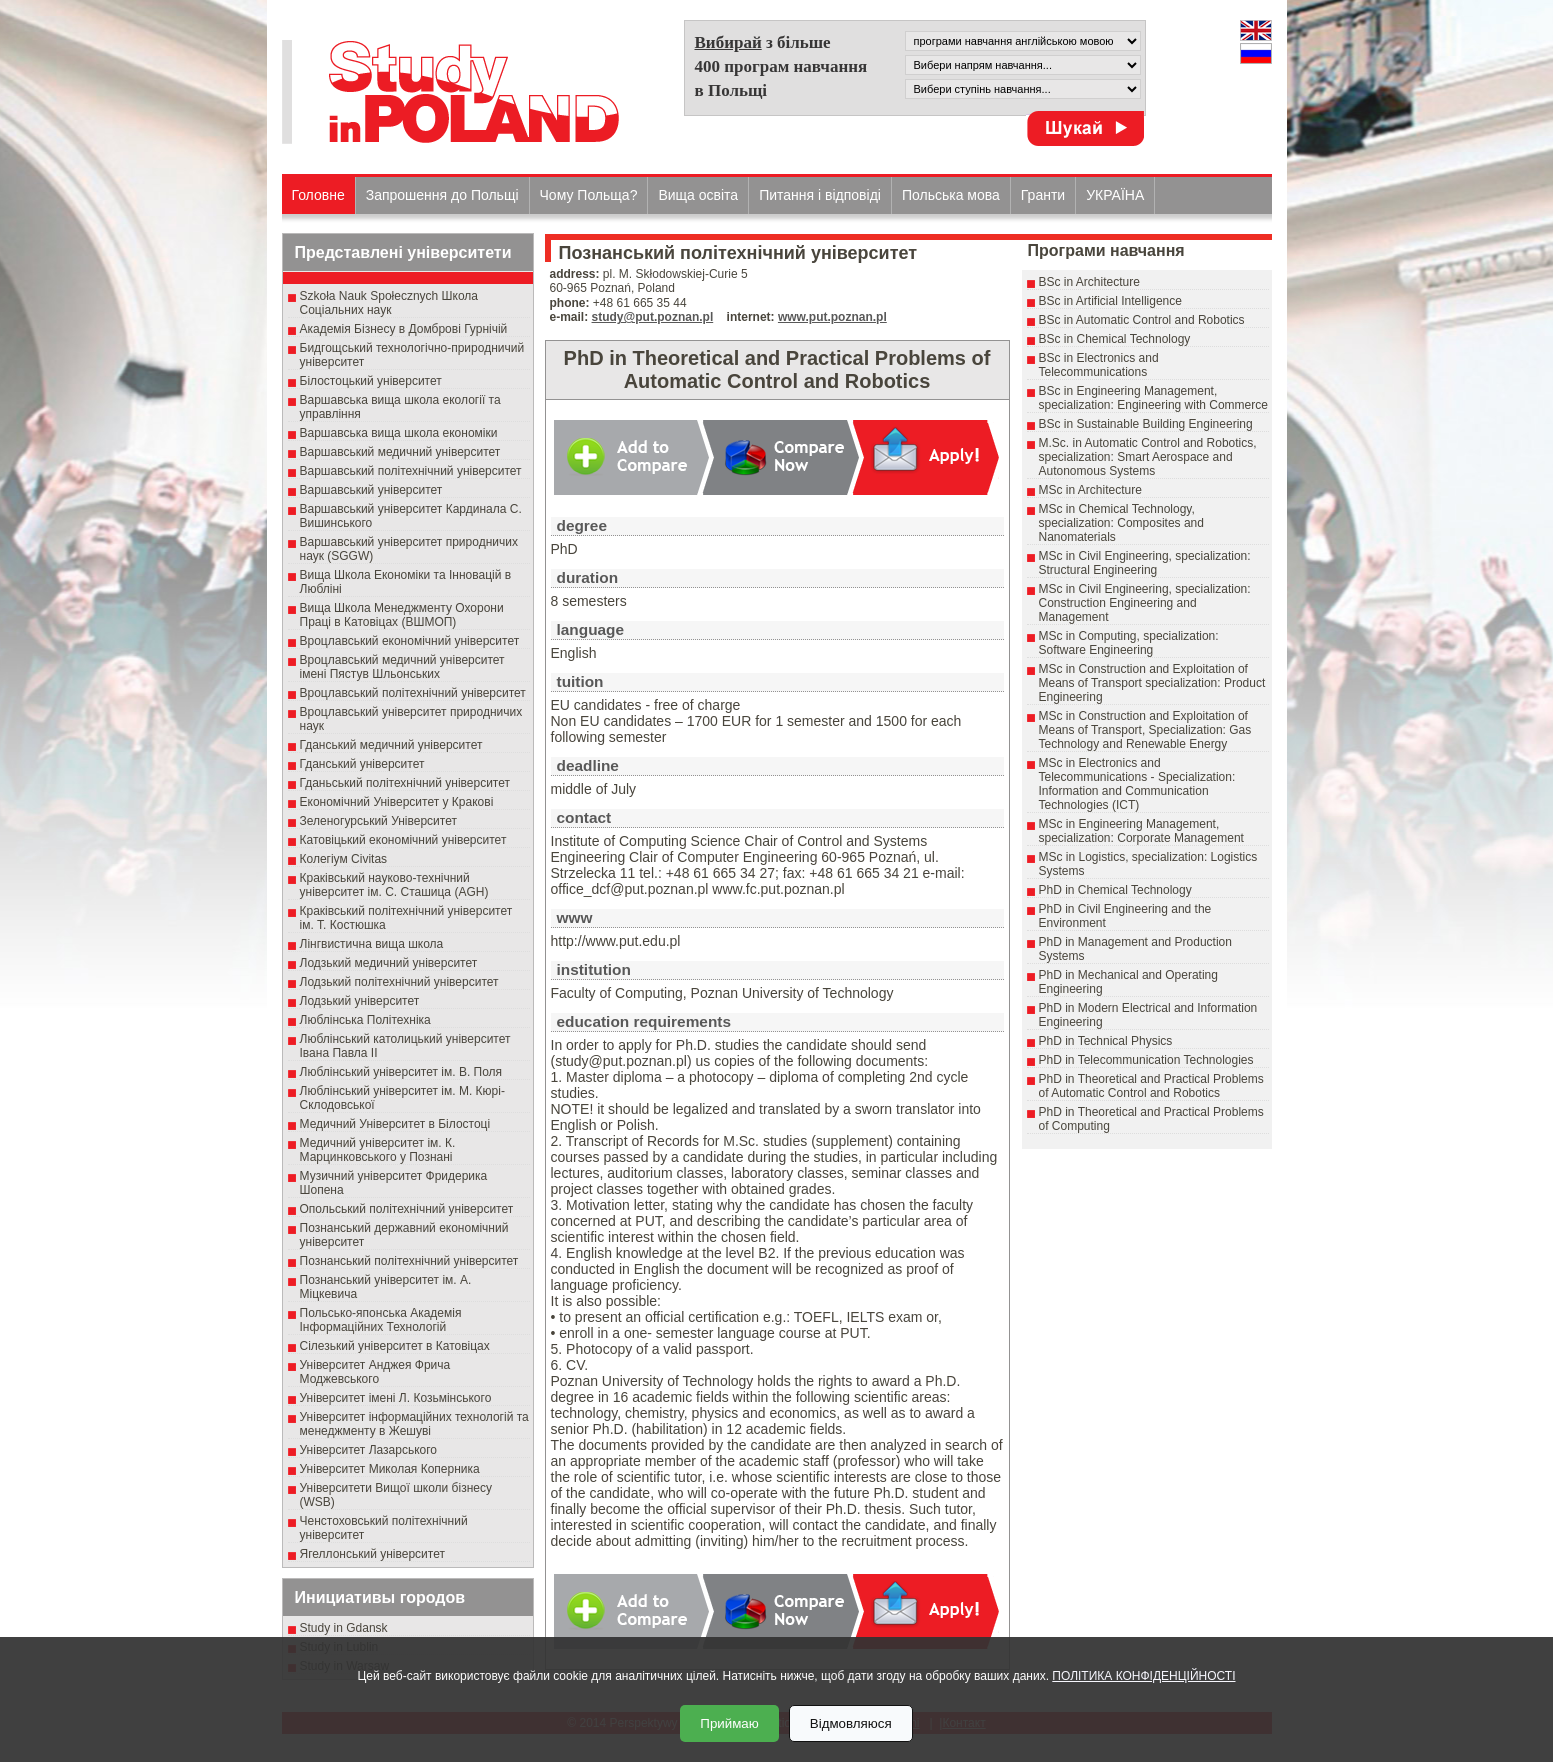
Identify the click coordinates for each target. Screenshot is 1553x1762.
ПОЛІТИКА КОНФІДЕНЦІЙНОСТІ (1143, 1676)
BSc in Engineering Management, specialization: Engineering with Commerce (1153, 398)
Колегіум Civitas (344, 859)
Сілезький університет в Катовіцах (395, 1346)
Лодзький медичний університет (389, 963)
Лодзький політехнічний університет (399, 982)
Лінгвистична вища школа (372, 944)
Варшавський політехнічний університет (411, 471)
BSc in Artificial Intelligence (1110, 301)
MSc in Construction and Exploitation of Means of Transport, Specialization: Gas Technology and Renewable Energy (1145, 730)
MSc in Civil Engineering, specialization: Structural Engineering (1145, 563)
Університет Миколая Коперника (390, 1469)
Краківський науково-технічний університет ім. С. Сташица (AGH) (394, 885)
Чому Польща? (589, 195)
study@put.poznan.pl (653, 317)
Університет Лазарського (369, 1450)
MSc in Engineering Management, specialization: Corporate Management (1141, 831)
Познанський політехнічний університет (409, 1261)
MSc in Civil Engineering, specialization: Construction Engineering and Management (1145, 603)
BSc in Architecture (1089, 282)
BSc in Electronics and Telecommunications (1099, 365)
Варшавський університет (371, 490)
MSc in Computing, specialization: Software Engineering (1129, 643)
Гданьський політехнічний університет (405, 783)
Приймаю (729, 1723)
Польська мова (951, 195)
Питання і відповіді (820, 195)
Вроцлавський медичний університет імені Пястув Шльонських (402, 667)
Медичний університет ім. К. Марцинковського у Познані (378, 1150)
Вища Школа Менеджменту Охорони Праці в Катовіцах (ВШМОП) (402, 615)
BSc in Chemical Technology (1115, 339)
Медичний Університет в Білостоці (395, 1124)
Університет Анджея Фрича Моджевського (375, 1372)
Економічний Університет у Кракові (397, 802)
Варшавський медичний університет (400, 452)
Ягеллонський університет (372, 1554)
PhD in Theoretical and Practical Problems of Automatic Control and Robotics (1151, 1086)
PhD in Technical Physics (1106, 1041)
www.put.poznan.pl (832, 317)
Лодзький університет (360, 1001)
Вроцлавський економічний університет (410, 641)
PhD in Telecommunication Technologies (1146, 1060)
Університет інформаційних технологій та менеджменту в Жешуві (414, 1424)
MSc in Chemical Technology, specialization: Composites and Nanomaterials (1121, 523)
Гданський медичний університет (391, 745)
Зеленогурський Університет (378, 821)
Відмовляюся (851, 1723)
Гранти (1043, 195)
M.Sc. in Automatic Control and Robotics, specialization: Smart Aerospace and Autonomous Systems (1148, 457)
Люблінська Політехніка (365, 1020)
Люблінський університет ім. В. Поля (401, 1072)
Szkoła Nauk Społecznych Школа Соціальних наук (389, 303)
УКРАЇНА (1115, 195)
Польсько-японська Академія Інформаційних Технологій (381, 1320)
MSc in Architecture (1090, 490)
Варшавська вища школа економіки (399, 433)
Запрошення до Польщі (442, 195)
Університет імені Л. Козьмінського (396, 1398)
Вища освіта (698, 195)
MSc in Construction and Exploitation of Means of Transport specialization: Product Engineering (1152, 683)
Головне (318, 195)
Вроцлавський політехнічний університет (413, 693)
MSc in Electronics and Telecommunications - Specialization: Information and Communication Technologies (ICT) (1137, 784)
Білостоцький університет (371, 381)
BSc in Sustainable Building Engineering (1146, 424)
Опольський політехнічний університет (407, 1209)
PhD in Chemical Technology (1115, 890)
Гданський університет (362, 764)
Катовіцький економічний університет (403, 840)
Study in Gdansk (344, 1628)
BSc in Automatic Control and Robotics (1142, 320)
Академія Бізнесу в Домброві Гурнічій (404, 329)
